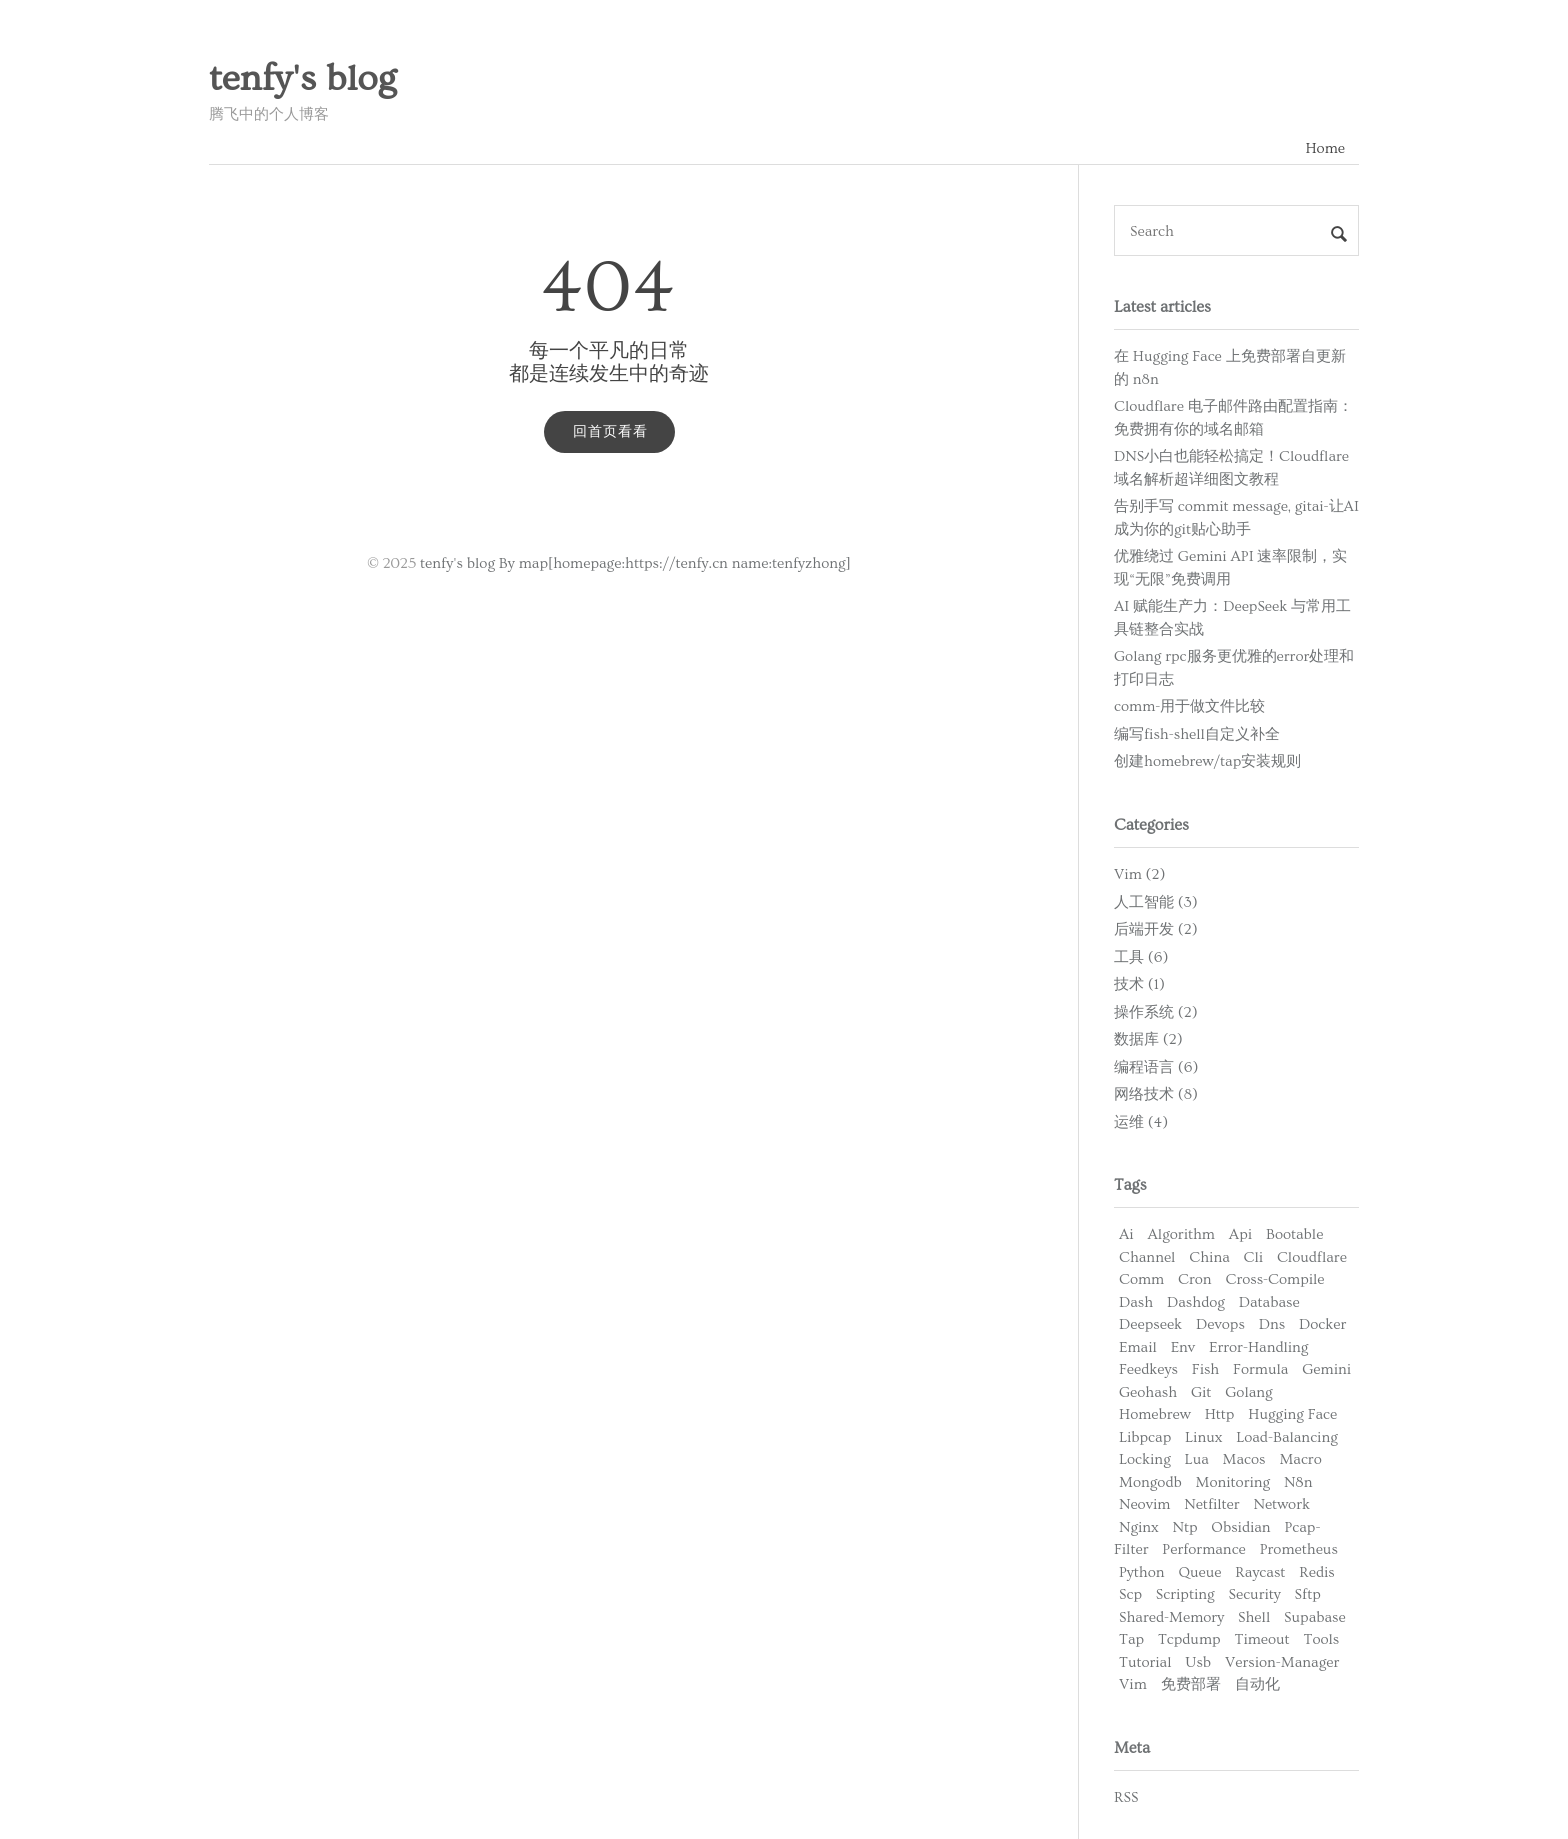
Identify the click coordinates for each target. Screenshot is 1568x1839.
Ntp (1185, 1527)
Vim (1133, 1684)
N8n (1298, 1482)
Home (1325, 148)
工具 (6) (1141, 957)
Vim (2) (1139, 874)
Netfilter (1211, 1504)
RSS (1126, 1797)
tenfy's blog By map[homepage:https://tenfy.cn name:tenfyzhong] (635, 563)
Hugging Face (1292, 1414)
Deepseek (1150, 1324)
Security (1254, 1594)
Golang (1248, 1392)
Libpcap (1145, 1437)
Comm (1141, 1279)
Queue (1199, 1572)
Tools (1322, 1639)
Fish (1205, 1369)
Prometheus (1299, 1549)
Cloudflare (1312, 1257)
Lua (1197, 1459)
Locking (1145, 1459)
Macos (1244, 1459)
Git (1201, 1392)
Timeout (1261, 1639)
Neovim (1144, 1504)
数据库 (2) (1148, 1039)
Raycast (1260, 1572)
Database (1269, 1302)
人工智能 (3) (1156, 902)
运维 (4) (1141, 1122)
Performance (1203, 1549)
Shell (1254, 1617)
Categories (1151, 825)
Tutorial (1145, 1662)
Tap (1131, 1639)
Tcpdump (1189, 1639)
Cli (1254, 1257)
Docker (1322, 1324)
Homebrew (1155, 1414)
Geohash (1148, 1392)
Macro (1300, 1459)
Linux (1203, 1437)
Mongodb (1150, 1482)
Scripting (1185, 1594)
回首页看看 (610, 432)
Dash (1136, 1302)
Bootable (1294, 1234)
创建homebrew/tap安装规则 (1207, 761)
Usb (1198, 1662)
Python (1142, 1572)
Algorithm (1181, 1234)
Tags (1130, 1185)
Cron (1195, 1279)
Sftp (1308, 1594)
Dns (1272, 1324)
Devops (1220, 1324)
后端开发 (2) (1156, 929)
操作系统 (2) (1156, 1012)
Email (1138, 1347)
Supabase (1315, 1617)
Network (1282, 1504)
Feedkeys (1148, 1369)
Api (1240, 1234)
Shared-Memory (1171, 1617)
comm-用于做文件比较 (1189, 706)
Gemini (1326, 1369)
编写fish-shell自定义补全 (1197, 734)
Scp (1130, 1594)
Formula (1260, 1369)
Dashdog (1196, 1302)
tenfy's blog (302, 79)
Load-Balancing (1287, 1437)
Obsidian (1240, 1527)
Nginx (1139, 1527)
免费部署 (1191, 1684)
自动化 (1257, 1684)
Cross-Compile (1274, 1279)
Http (1220, 1414)
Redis (1317, 1572)
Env (1183, 1347)
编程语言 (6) (1156, 1067)
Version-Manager (1282, 1662)
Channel (1147, 1257)
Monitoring (1233, 1482)
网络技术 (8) (1156, 1094)
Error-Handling (1258, 1347)
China (1209, 1257)
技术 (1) (1139, 984)
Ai (1126, 1234)
